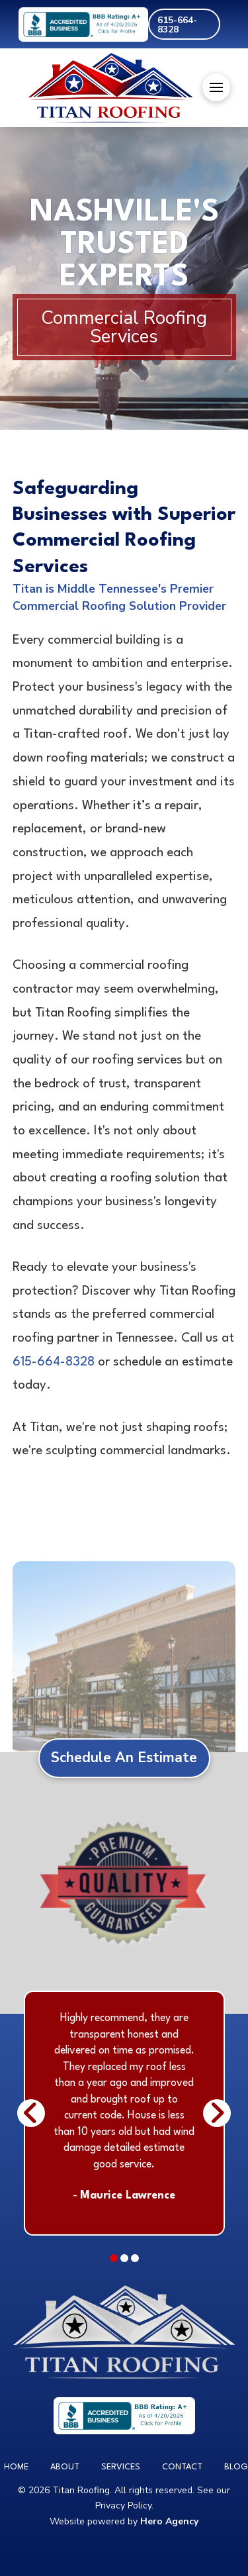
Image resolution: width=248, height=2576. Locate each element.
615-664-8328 (54, 1362)
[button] (216, 87)
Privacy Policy (123, 2505)
